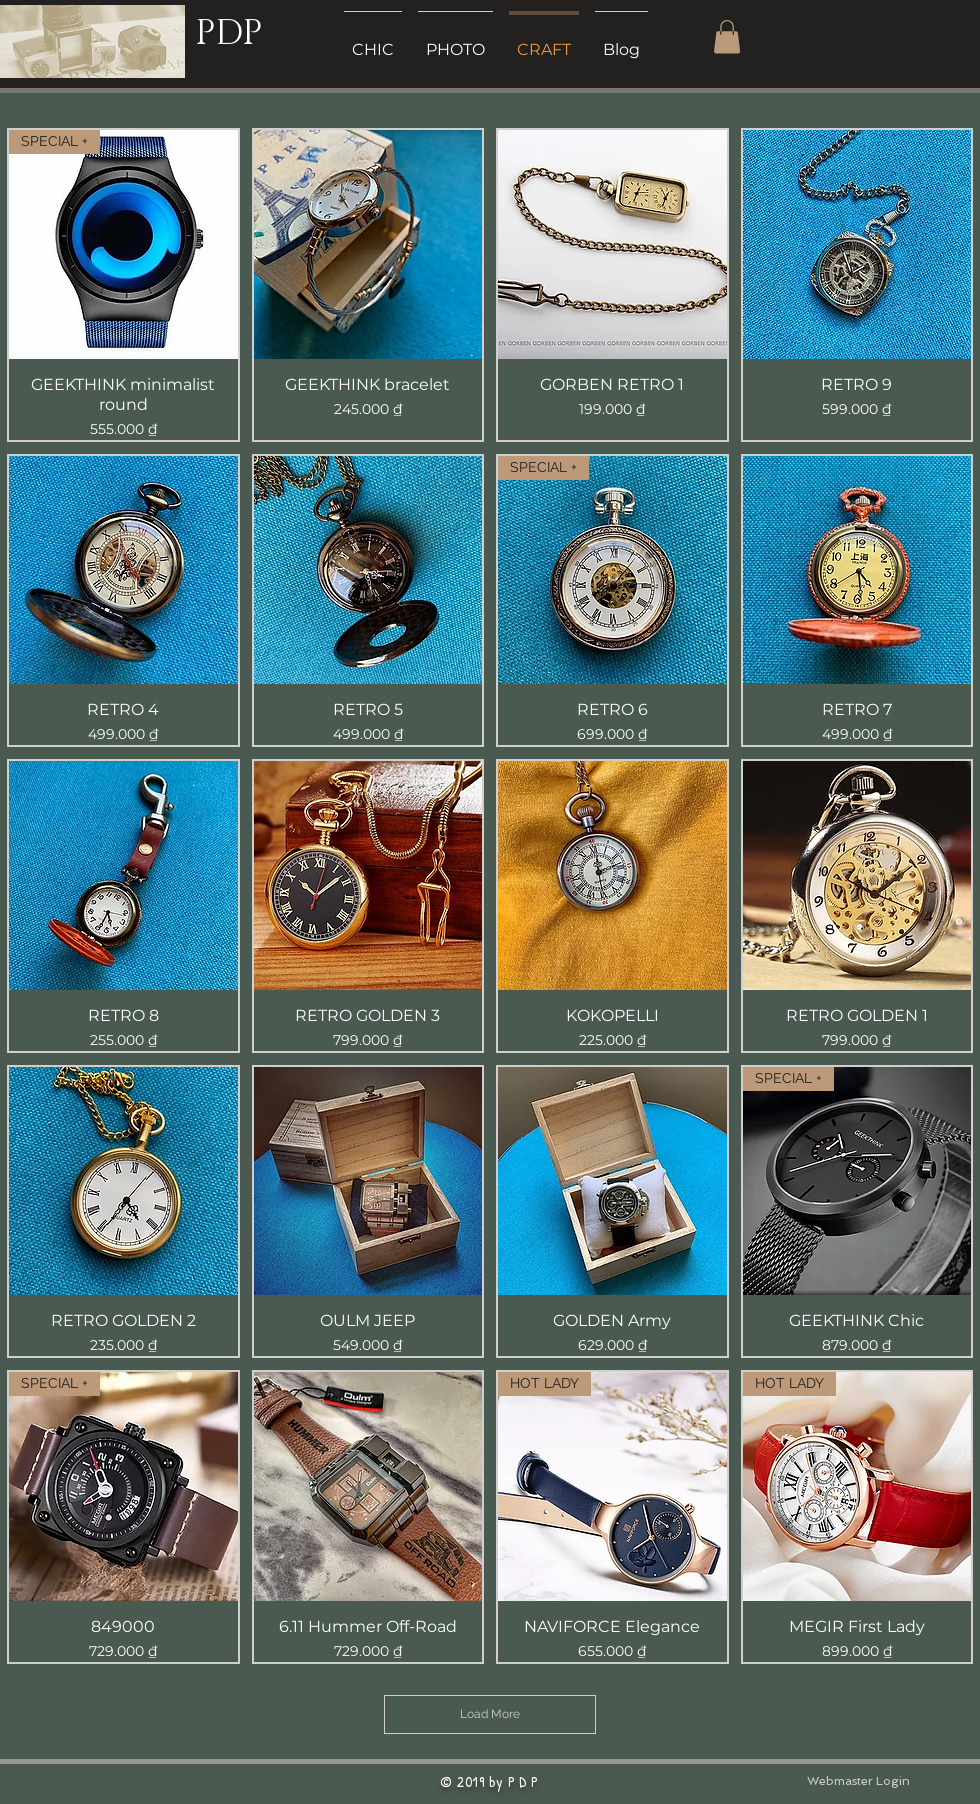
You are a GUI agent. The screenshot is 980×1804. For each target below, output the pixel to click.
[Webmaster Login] (858, 1782)
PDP (228, 33)
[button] (727, 36)
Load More (490, 1714)
